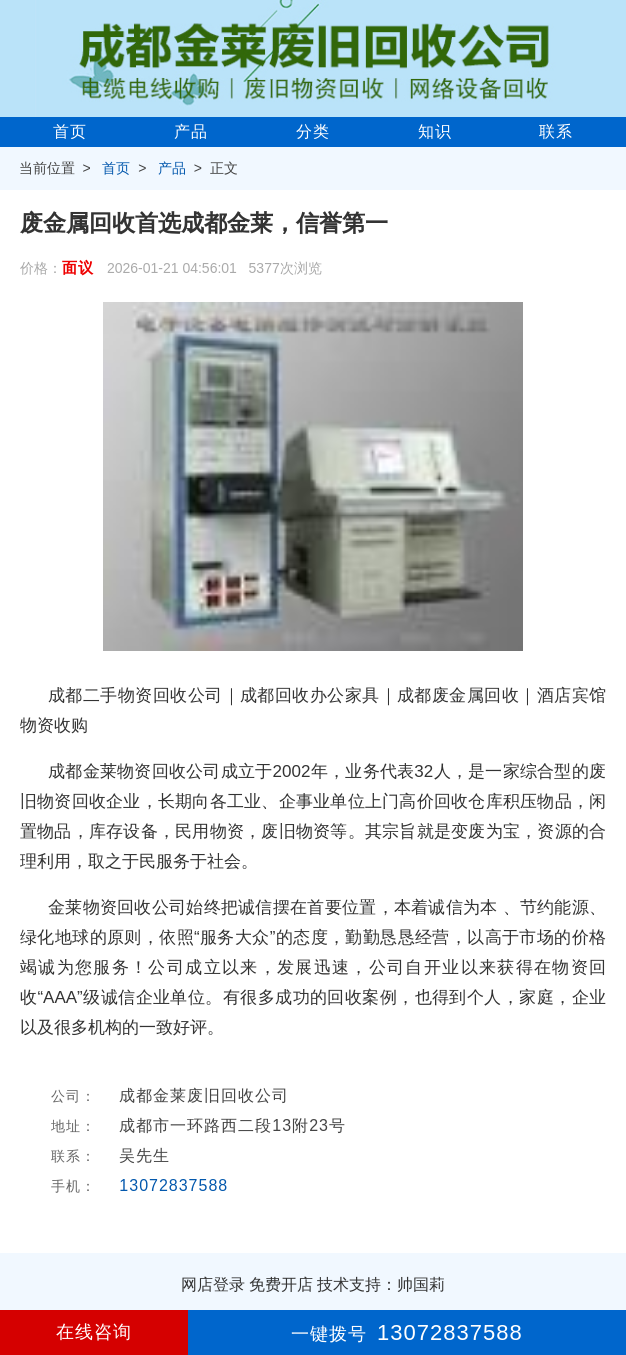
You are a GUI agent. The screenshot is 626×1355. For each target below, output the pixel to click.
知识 (435, 131)
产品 (191, 131)
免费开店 (281, 1284)
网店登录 (213, 1284)
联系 (556, 131)
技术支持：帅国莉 (381, 1284)
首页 (70, 131)
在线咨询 (94, 1332)
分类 (313, 131)
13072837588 (173, 1185)
